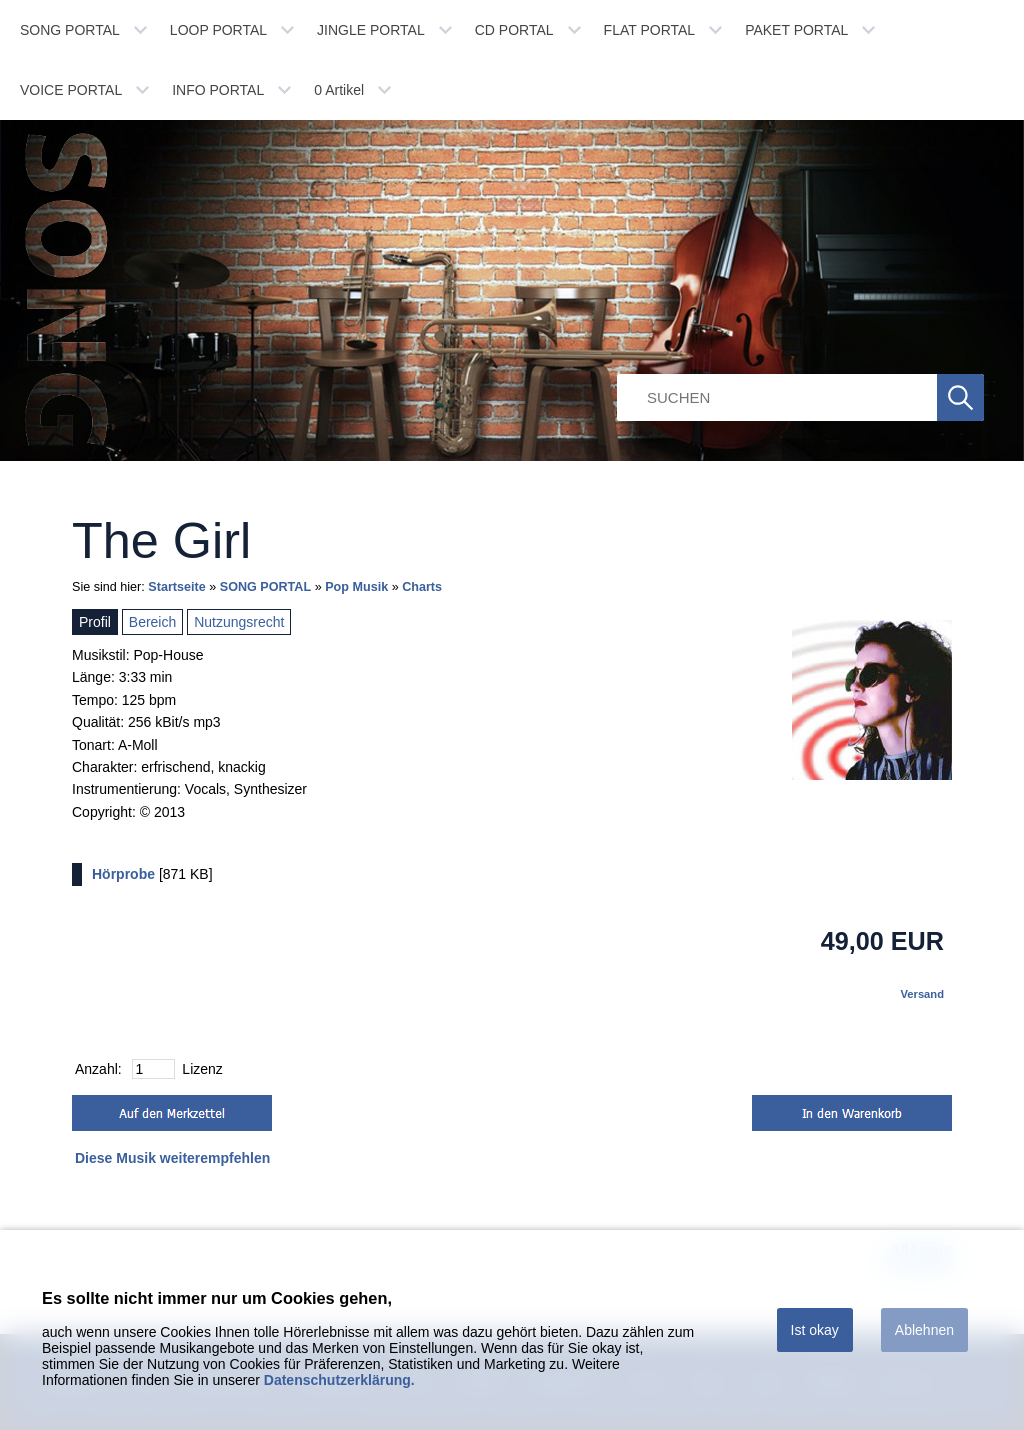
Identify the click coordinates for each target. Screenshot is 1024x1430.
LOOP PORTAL (218, 30)
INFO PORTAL (218, 90)
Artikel (339, 90)
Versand (922, 994)
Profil (95, 622)
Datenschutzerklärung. (339, 1380)
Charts (422, 587)
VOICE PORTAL (71, 90)
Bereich (152, 622)
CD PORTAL (514, 30)
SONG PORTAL (70, 30)
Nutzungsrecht (239, 622)
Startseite (176, 587)
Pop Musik (356, 587)
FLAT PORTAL (650, 30)
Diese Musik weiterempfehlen (172, 1158)
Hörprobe (123, 874)
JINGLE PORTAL (371, 30)
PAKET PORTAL (796, 30)
